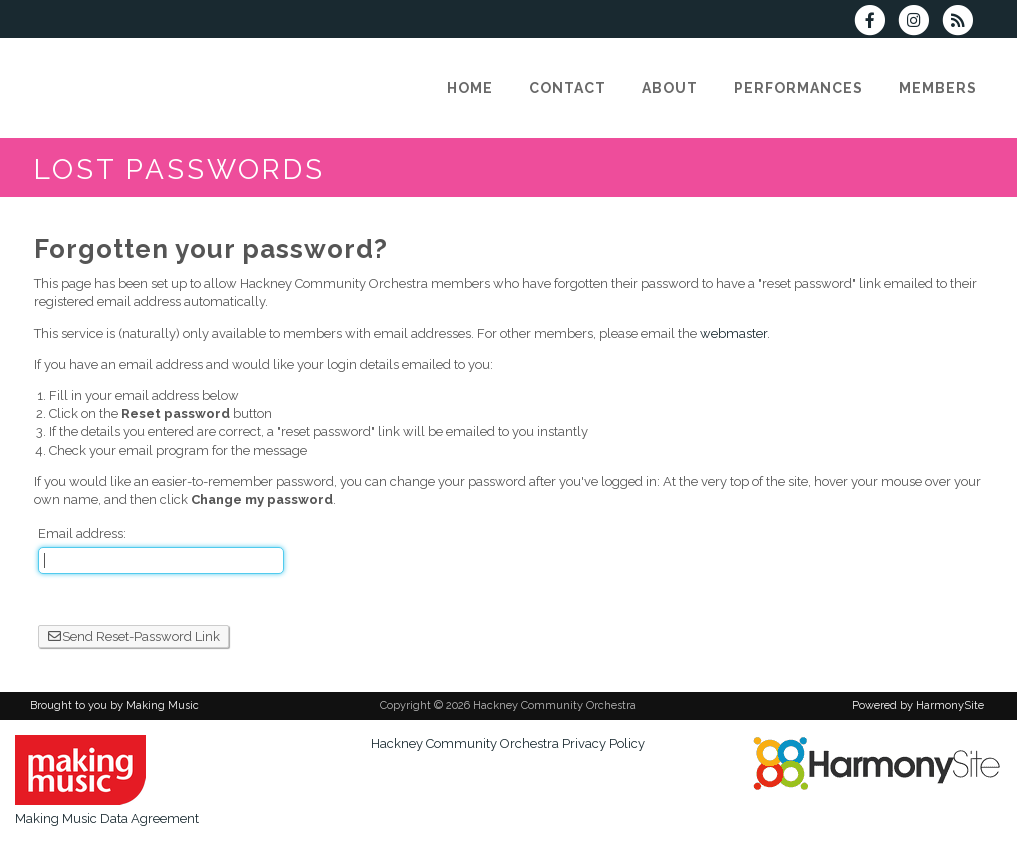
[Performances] (798, 88)
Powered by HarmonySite (918, 705)
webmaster (733, 333)
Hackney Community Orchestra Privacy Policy (508, 743)
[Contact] (567, 88)
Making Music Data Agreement (107, 818)
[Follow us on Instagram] (920, 22)
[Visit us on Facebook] (876, 22)
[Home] (470, 88)
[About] (670, 88)
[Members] (938, 88)
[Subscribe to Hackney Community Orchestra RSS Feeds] (962, 22)
